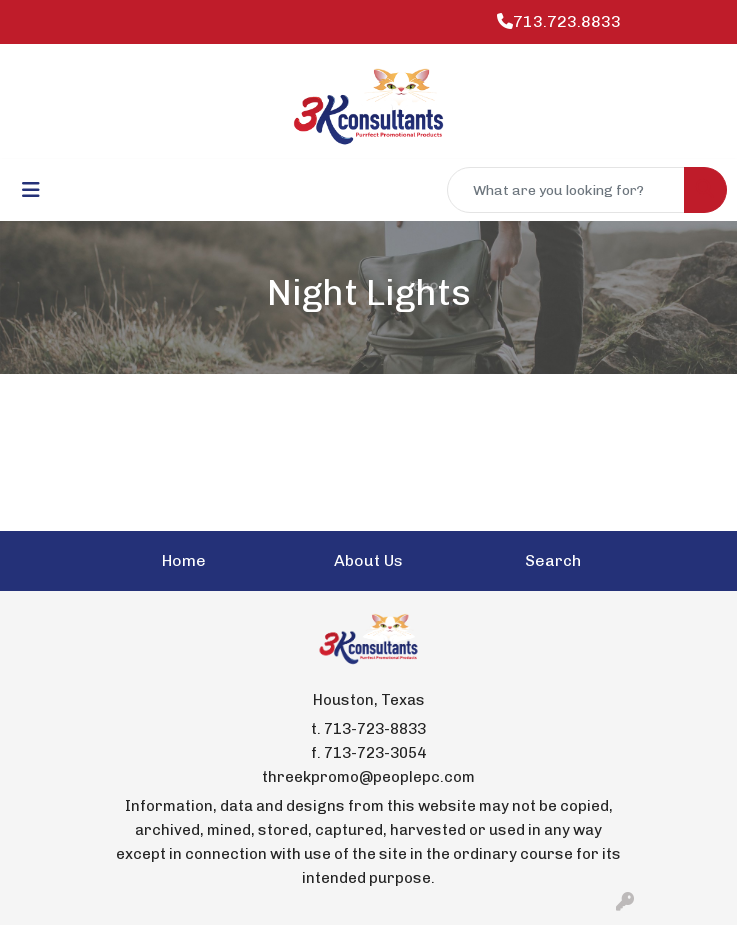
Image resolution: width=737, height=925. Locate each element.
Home (184, 560)
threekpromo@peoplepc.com (368, 777)
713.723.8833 (559, 21)
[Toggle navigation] (31, 190)
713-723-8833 (375, 729)
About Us (368, 560)
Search (553, 560)
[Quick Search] (566, 190)
